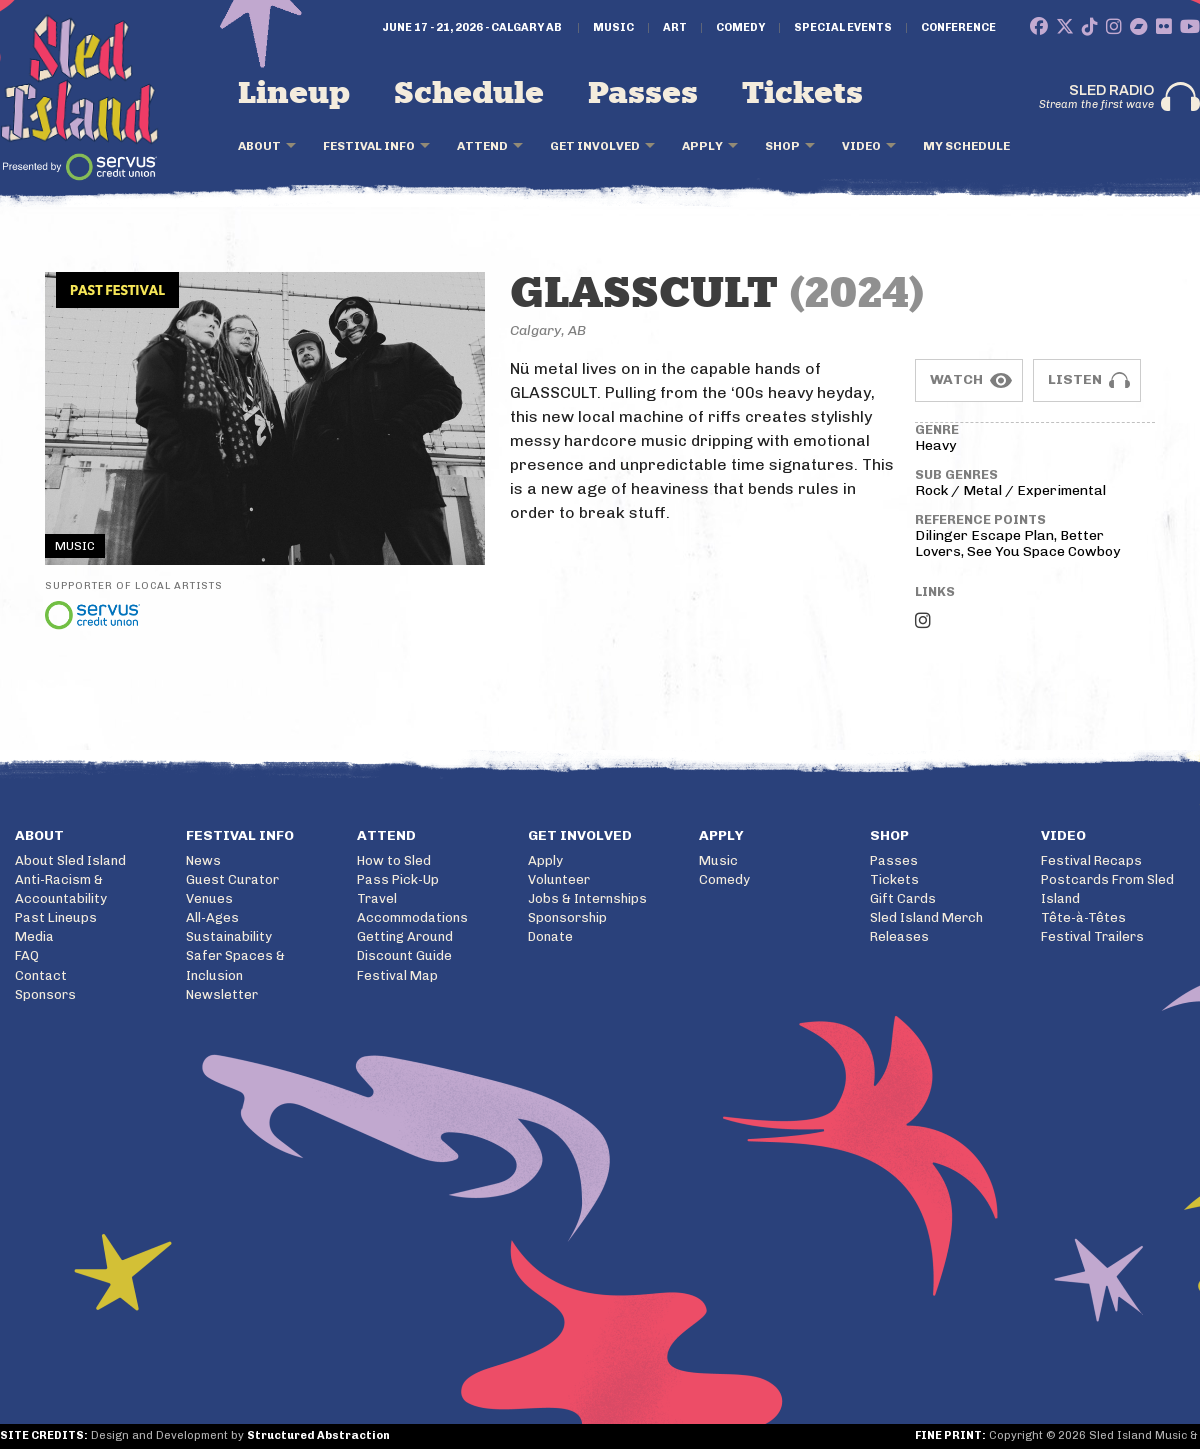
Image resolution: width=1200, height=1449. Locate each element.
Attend (482, 146)
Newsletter (222, 994)
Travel (377, 898)
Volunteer (559, 879)
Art (675, 28)
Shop (782, 146)
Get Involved (595, 146)
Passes (643, 94)
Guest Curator (232, 879)
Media (34, 936)
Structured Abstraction (318, 1435)
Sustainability (229, 936)
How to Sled (394, 860)
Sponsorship (567, 917)
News (203, 860)
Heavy (935, 445)
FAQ (27, 955)
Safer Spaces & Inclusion (235, 965)
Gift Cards (903, 898)
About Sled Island (70, 860)
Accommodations (412, 917)
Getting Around (405, 936)
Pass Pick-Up (398, 879)
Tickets (802, 94)
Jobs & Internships (587, 898)
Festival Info (369, 146)
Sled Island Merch (926, 917)
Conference (958, 28)
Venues (209, 898)
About (259, 146)
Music (613, 28)
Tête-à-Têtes (1083, 917)
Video (861, 146)
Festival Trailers (1092, 936)
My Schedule (966, 146)
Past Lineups (56, 917)
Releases (899, 936)
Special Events (843, 28)
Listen (1075, 379)
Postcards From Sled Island (1107, 889)
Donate (550, 936)
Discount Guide (404, 955)
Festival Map (397, 975)
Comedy (740, 28)
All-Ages (212, 917)
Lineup (294, 94)
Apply (702, 146)
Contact (41, 975)
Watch (956, 379)
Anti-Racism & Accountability (61, 889)
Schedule (469, 94)
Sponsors (45, 994)
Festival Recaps (1091, 860)
